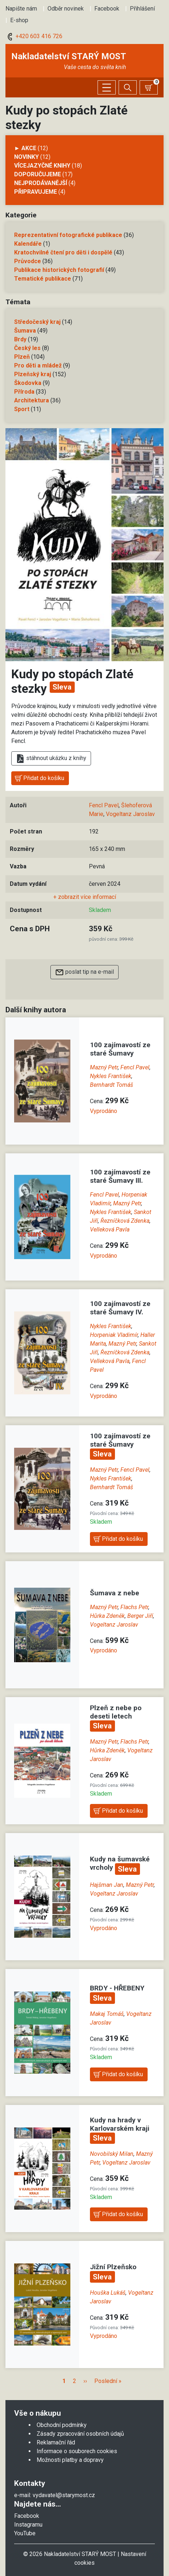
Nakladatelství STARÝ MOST (68, 56)
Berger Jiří (140, 1615)
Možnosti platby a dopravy (70, 2459)
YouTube (25, 2533)
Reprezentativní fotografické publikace (68, 235)
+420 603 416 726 (33, 36)
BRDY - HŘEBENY (117, 1988)
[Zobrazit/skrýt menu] (107, 87)
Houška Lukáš (107, 2292)
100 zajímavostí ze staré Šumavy (120, 1049)
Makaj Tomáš (107, 2013)
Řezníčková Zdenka (124, 1220)
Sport (21, 409)
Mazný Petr (104, 1067)
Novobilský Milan (111, 2153)
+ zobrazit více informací (84, 896)
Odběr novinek (66, 8)
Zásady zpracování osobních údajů (80, 2433)
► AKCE (25, 148)
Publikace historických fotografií (59, 269)
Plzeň (22, 356)
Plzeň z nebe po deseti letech (115, 1712)
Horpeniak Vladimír (114, 1334)
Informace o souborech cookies (77, 2451)
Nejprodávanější (40, 183)
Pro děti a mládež (38, 365)
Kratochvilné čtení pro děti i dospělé (63, 252)
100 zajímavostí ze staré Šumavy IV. (120, 1307)
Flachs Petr (134, 1607)
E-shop (19, 20)
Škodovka (27, 382)
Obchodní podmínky (62, 2425)
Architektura (31, 400)
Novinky (26, 156)
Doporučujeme (37, 174)
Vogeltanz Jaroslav (130, 814)
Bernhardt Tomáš (111, 1084)
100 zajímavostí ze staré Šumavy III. (120, 1176)
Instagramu (28, 2524)
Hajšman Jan (106, 1884)
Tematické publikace (42, 278)
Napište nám (21, 8)
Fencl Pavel (104, 805)
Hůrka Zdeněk (107, 1615)
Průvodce (27, 261)
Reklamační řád (56, 2442)
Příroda (24, 391)
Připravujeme (35, 191)
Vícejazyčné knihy (42, 165)
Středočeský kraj (37, 321)
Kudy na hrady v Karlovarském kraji (119, 2124)
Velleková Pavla (109, 1229)
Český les (27, 348)
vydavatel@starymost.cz (64, 2495)
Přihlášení (142, 8)
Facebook (106, 8)
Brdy (20, 339)
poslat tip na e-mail (84, 972)
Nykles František (110, 1076)
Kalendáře (28, 243)
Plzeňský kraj (32, 374)
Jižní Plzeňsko (113, 2267)
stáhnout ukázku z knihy (51, 758)
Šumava (25, 330)
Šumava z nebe (114, 1593)
